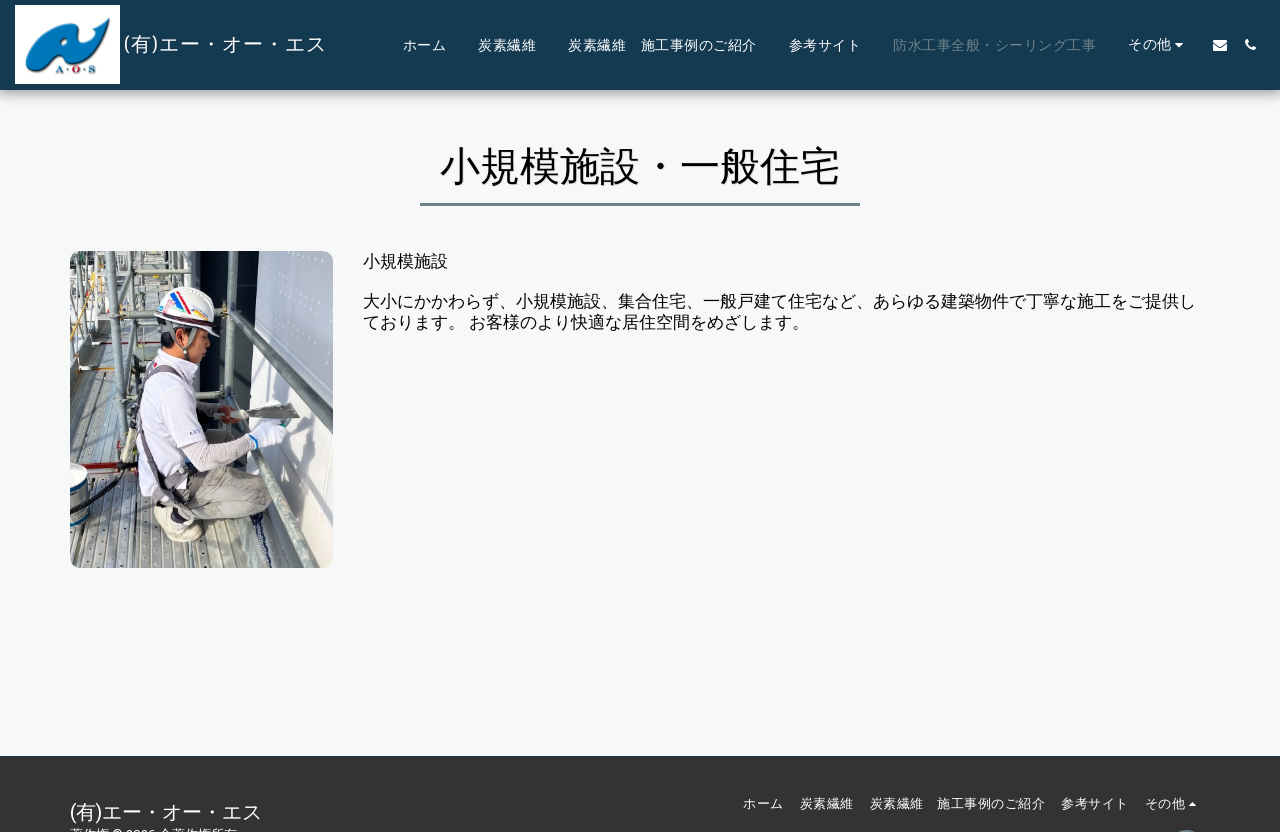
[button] (1220, 45)
